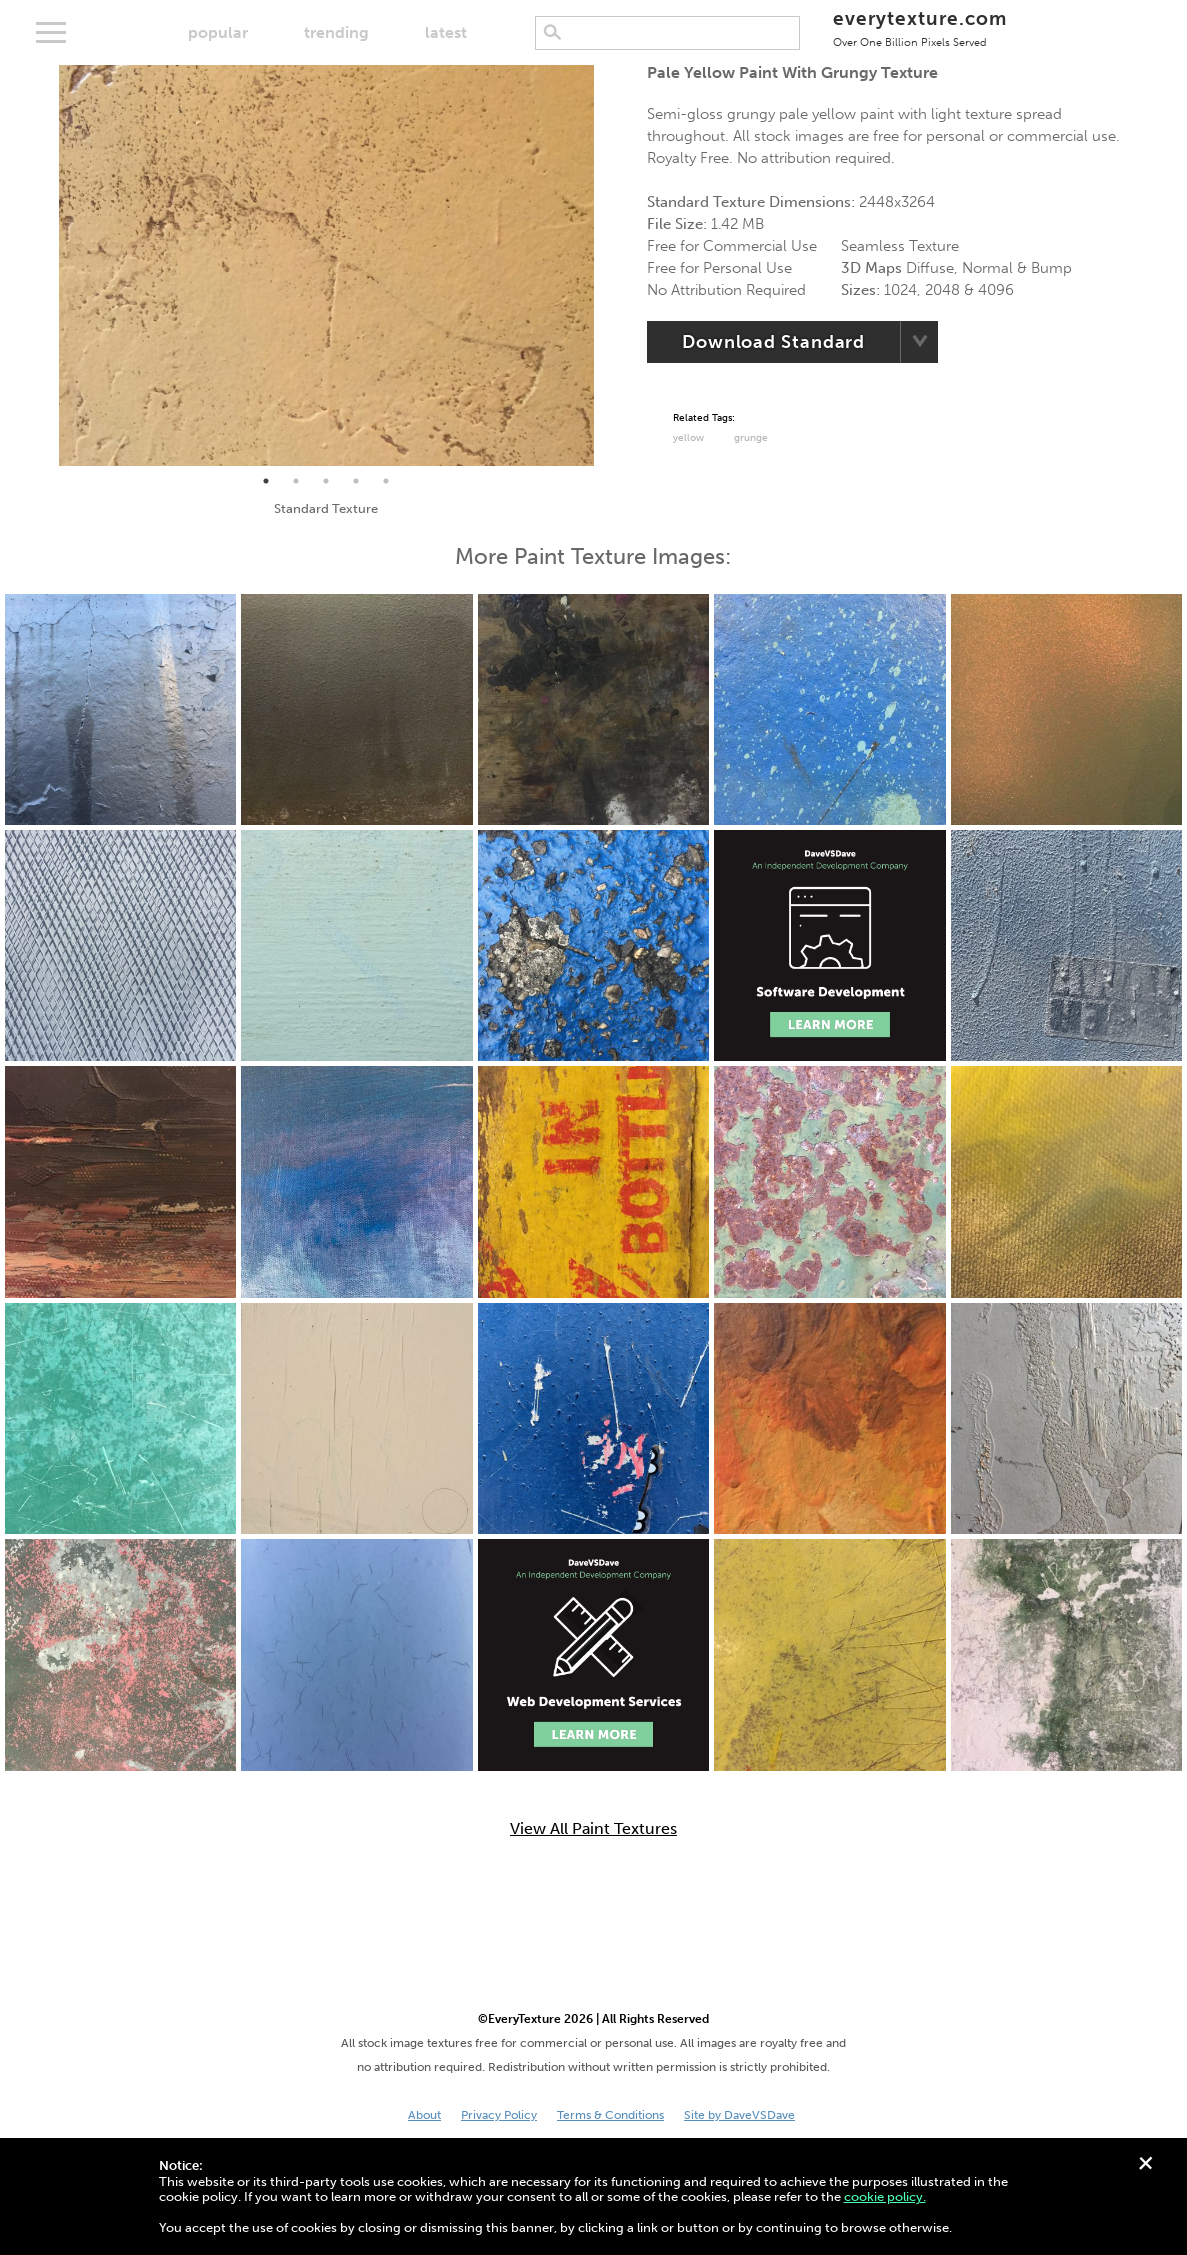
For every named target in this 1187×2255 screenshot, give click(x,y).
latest (446, 32)
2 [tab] (296, 481)
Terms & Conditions (610, 2115)
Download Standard (773, 342)
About (424, 2115)
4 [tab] (356, 481)
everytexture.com (919, 27)
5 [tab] (386, 481)
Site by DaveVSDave (739, 2115)
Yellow (688, 438)
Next (609, 266)
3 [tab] (326, 481)
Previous (44, 266)
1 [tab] (266, 481)
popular (218, 32)
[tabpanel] (326, 265)
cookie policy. (885, 2196)
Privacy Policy (499, 2115)
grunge (751, 438)
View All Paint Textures (593, 1829)
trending (336, 32)
